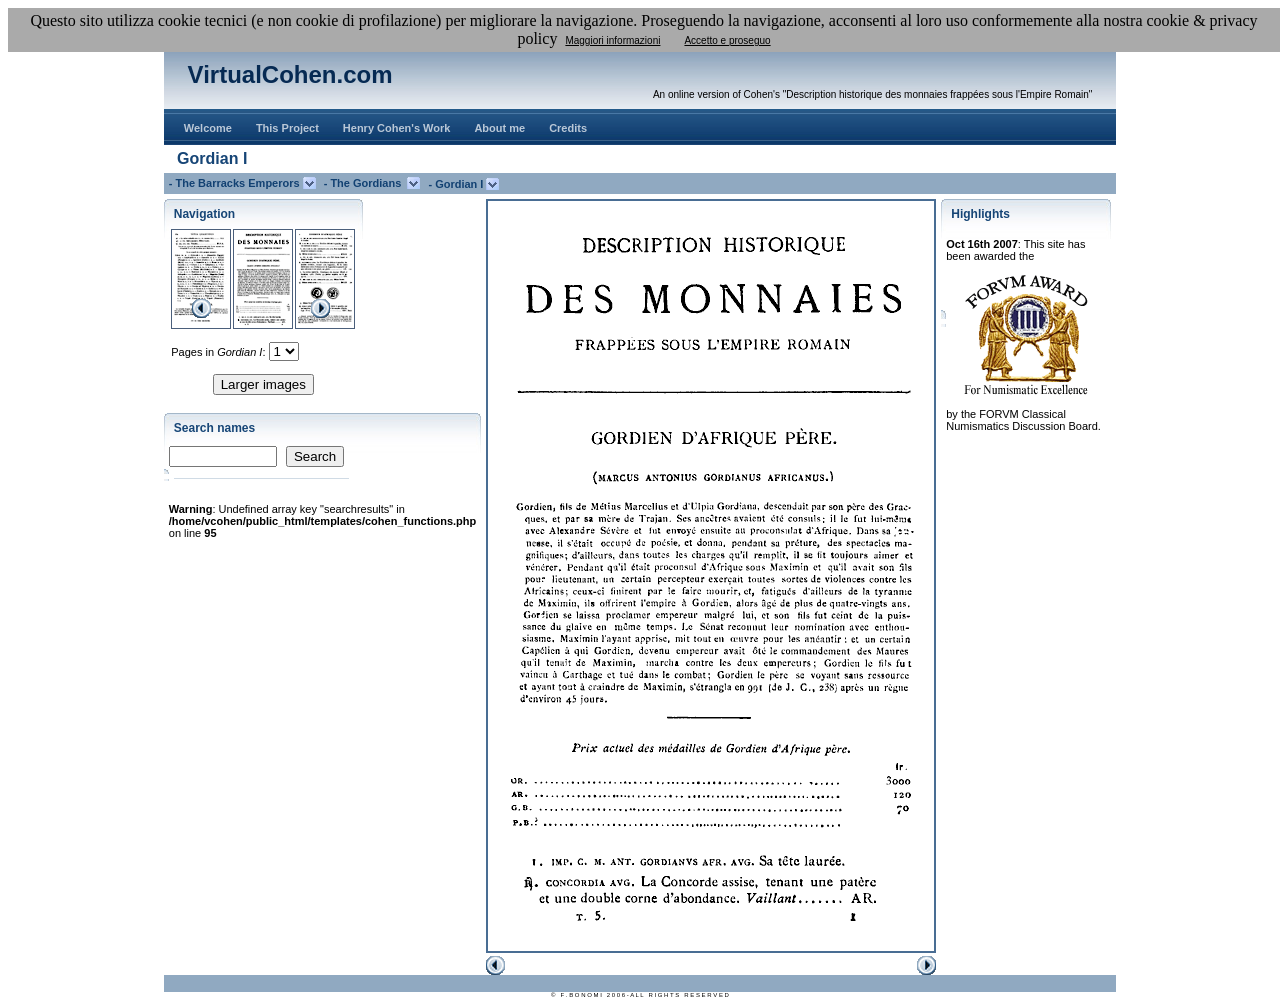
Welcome (208, 128)
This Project (287, 128)
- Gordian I (457, 184)
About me (499, 128)
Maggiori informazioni (612, 40)
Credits (568, 128)
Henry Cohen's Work (397, 128)
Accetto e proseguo (727, 40)
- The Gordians (366, 183)
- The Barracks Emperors (236, 183)
